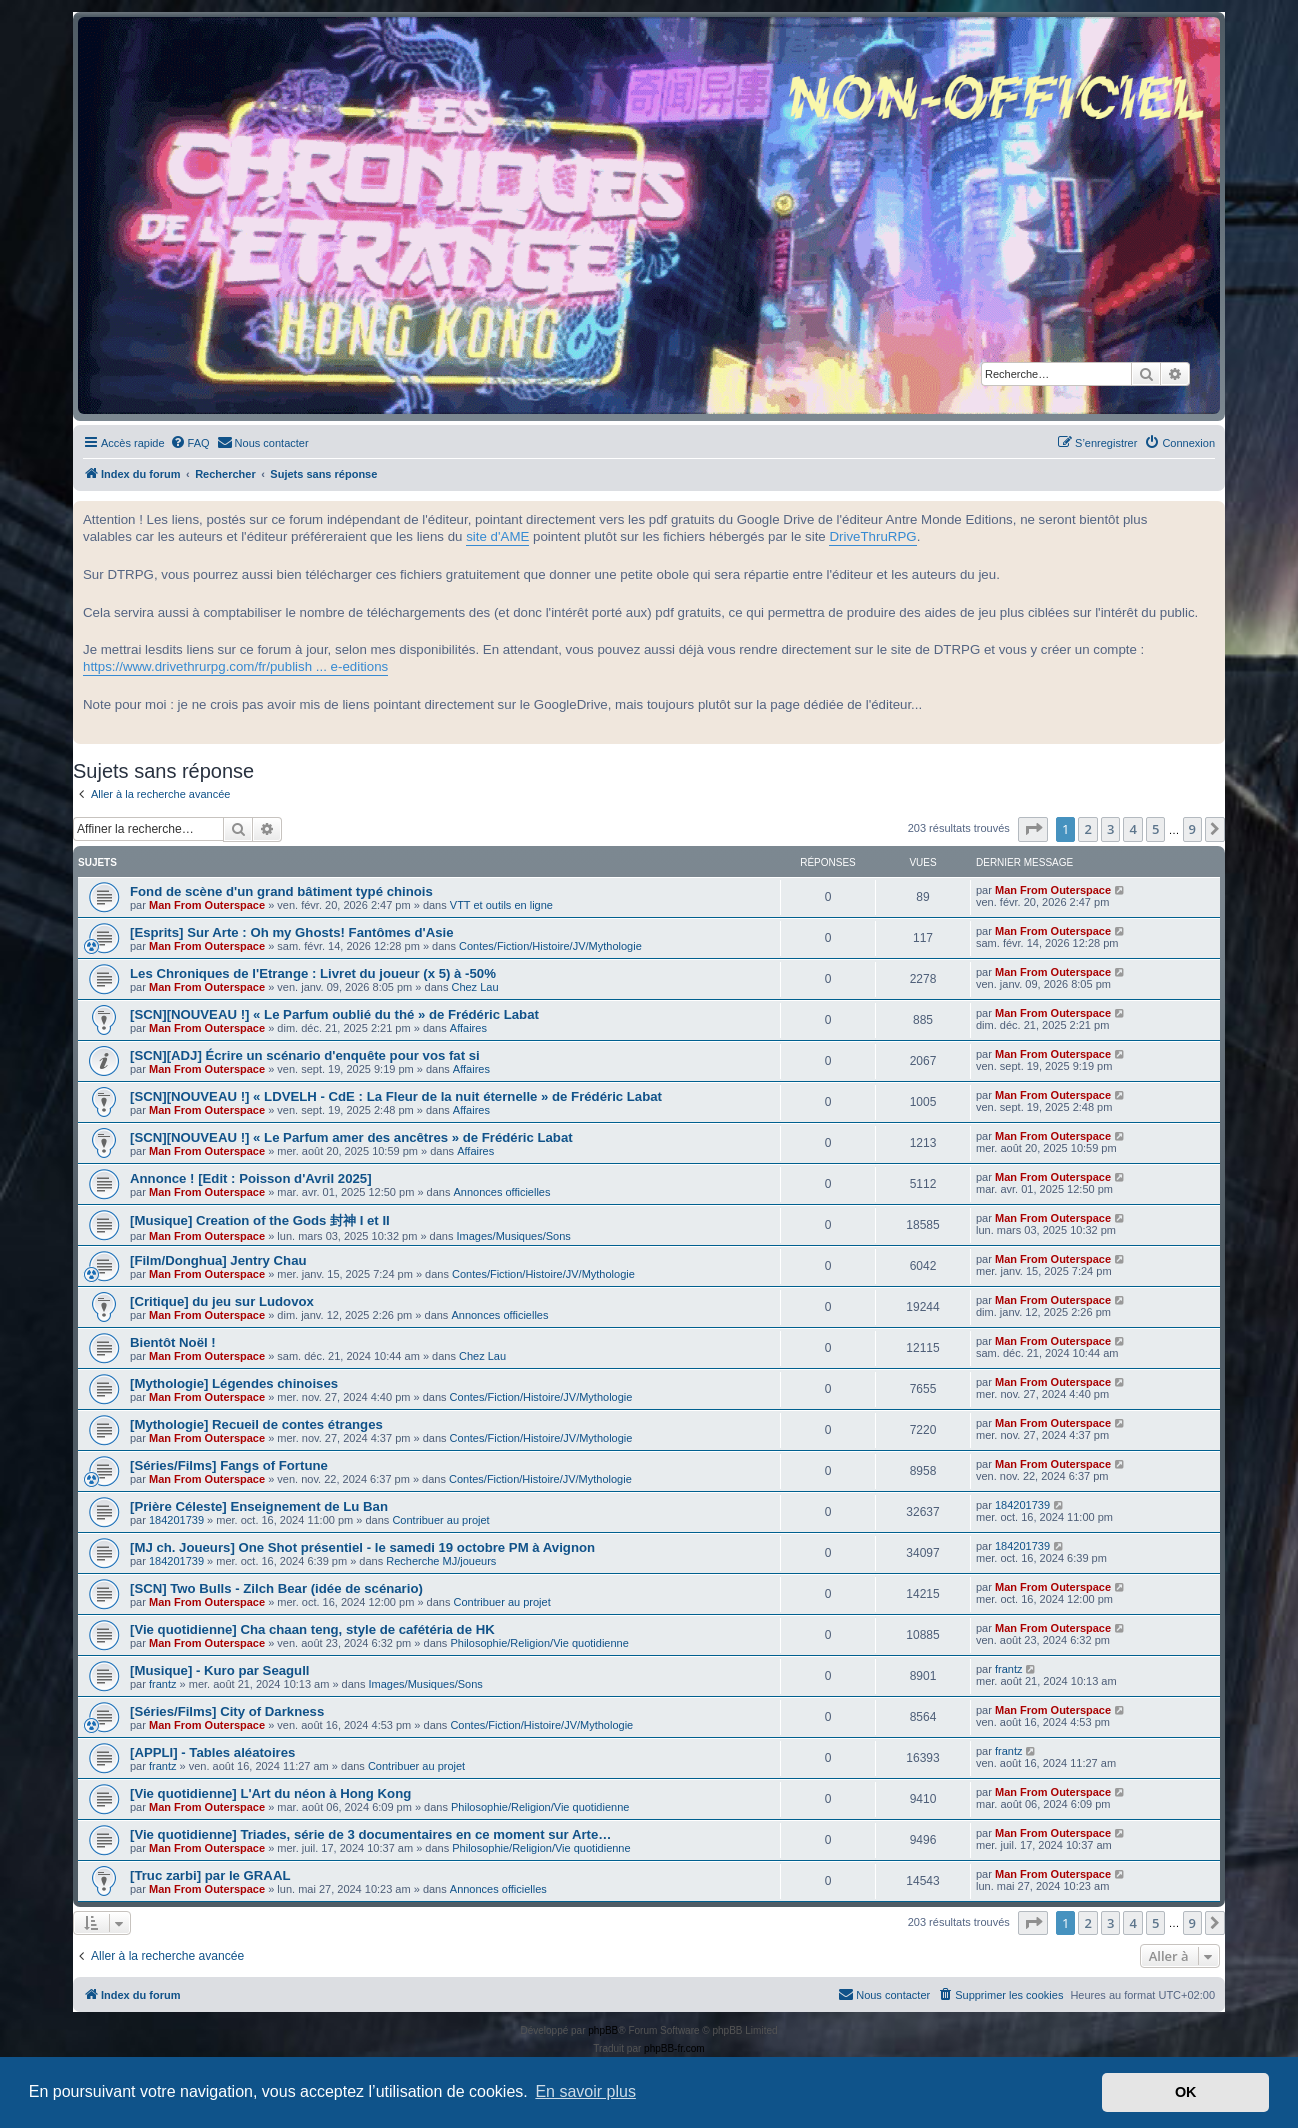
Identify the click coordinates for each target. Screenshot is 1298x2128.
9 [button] (1192, 829)
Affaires (468, 1028)
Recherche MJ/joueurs (441, 1561)
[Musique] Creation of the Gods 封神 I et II (260, 1220)
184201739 (176, 1520)
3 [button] (1110, 829)
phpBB (603, 2030)
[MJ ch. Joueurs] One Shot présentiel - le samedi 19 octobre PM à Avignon (362, 1547)
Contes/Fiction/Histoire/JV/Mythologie (550, 946)
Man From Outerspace (207, 905)
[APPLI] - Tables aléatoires (212, 1752)
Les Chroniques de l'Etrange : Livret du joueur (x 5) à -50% (313, 973)
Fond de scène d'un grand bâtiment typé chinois (281, 891)
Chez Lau (474, 987)
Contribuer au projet (440, 1520)
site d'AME (497, 536)
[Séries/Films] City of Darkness (227, 1711)
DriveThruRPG (872, 536)
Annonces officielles (501, 1192)
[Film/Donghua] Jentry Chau (218, 1260)
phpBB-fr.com (674, 2048)
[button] (1033, 829)
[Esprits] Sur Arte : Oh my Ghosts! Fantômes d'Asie (292, 932)
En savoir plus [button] (585, 2091)
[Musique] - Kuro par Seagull (220, 1670)
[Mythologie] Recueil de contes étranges (256, 1424)
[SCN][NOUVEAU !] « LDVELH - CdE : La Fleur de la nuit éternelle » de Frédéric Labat (396, 1096)
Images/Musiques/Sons (514, 1236)
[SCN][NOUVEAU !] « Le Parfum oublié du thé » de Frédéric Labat (334, 1014)
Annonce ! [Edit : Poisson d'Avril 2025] (251, 1178)
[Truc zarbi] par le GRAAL (210, 1875)
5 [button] (1155, 829)
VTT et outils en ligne (501, 905)
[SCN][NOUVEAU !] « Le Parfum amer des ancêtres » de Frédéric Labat (351, 1137)
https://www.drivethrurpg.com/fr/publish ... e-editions (235, 666)
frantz (163, 1684)
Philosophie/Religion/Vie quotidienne (539, 1643)
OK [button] (1186, 2092)
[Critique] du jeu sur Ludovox (222, 1301)
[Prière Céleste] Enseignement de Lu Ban (259, 1506)
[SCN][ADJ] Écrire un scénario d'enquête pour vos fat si (305, 1055)
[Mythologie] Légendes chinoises (234, 1383)
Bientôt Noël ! (173, 1342)
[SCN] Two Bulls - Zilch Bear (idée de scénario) (276, 1588)
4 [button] (1132, 829)
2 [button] (1087, 829)
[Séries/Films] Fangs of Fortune (229, 1465)
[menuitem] (190, 443)
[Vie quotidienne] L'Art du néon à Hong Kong (270, 1793)
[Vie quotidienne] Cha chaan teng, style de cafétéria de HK (312, 1629)
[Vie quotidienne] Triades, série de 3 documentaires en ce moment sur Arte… (370, 1834)
